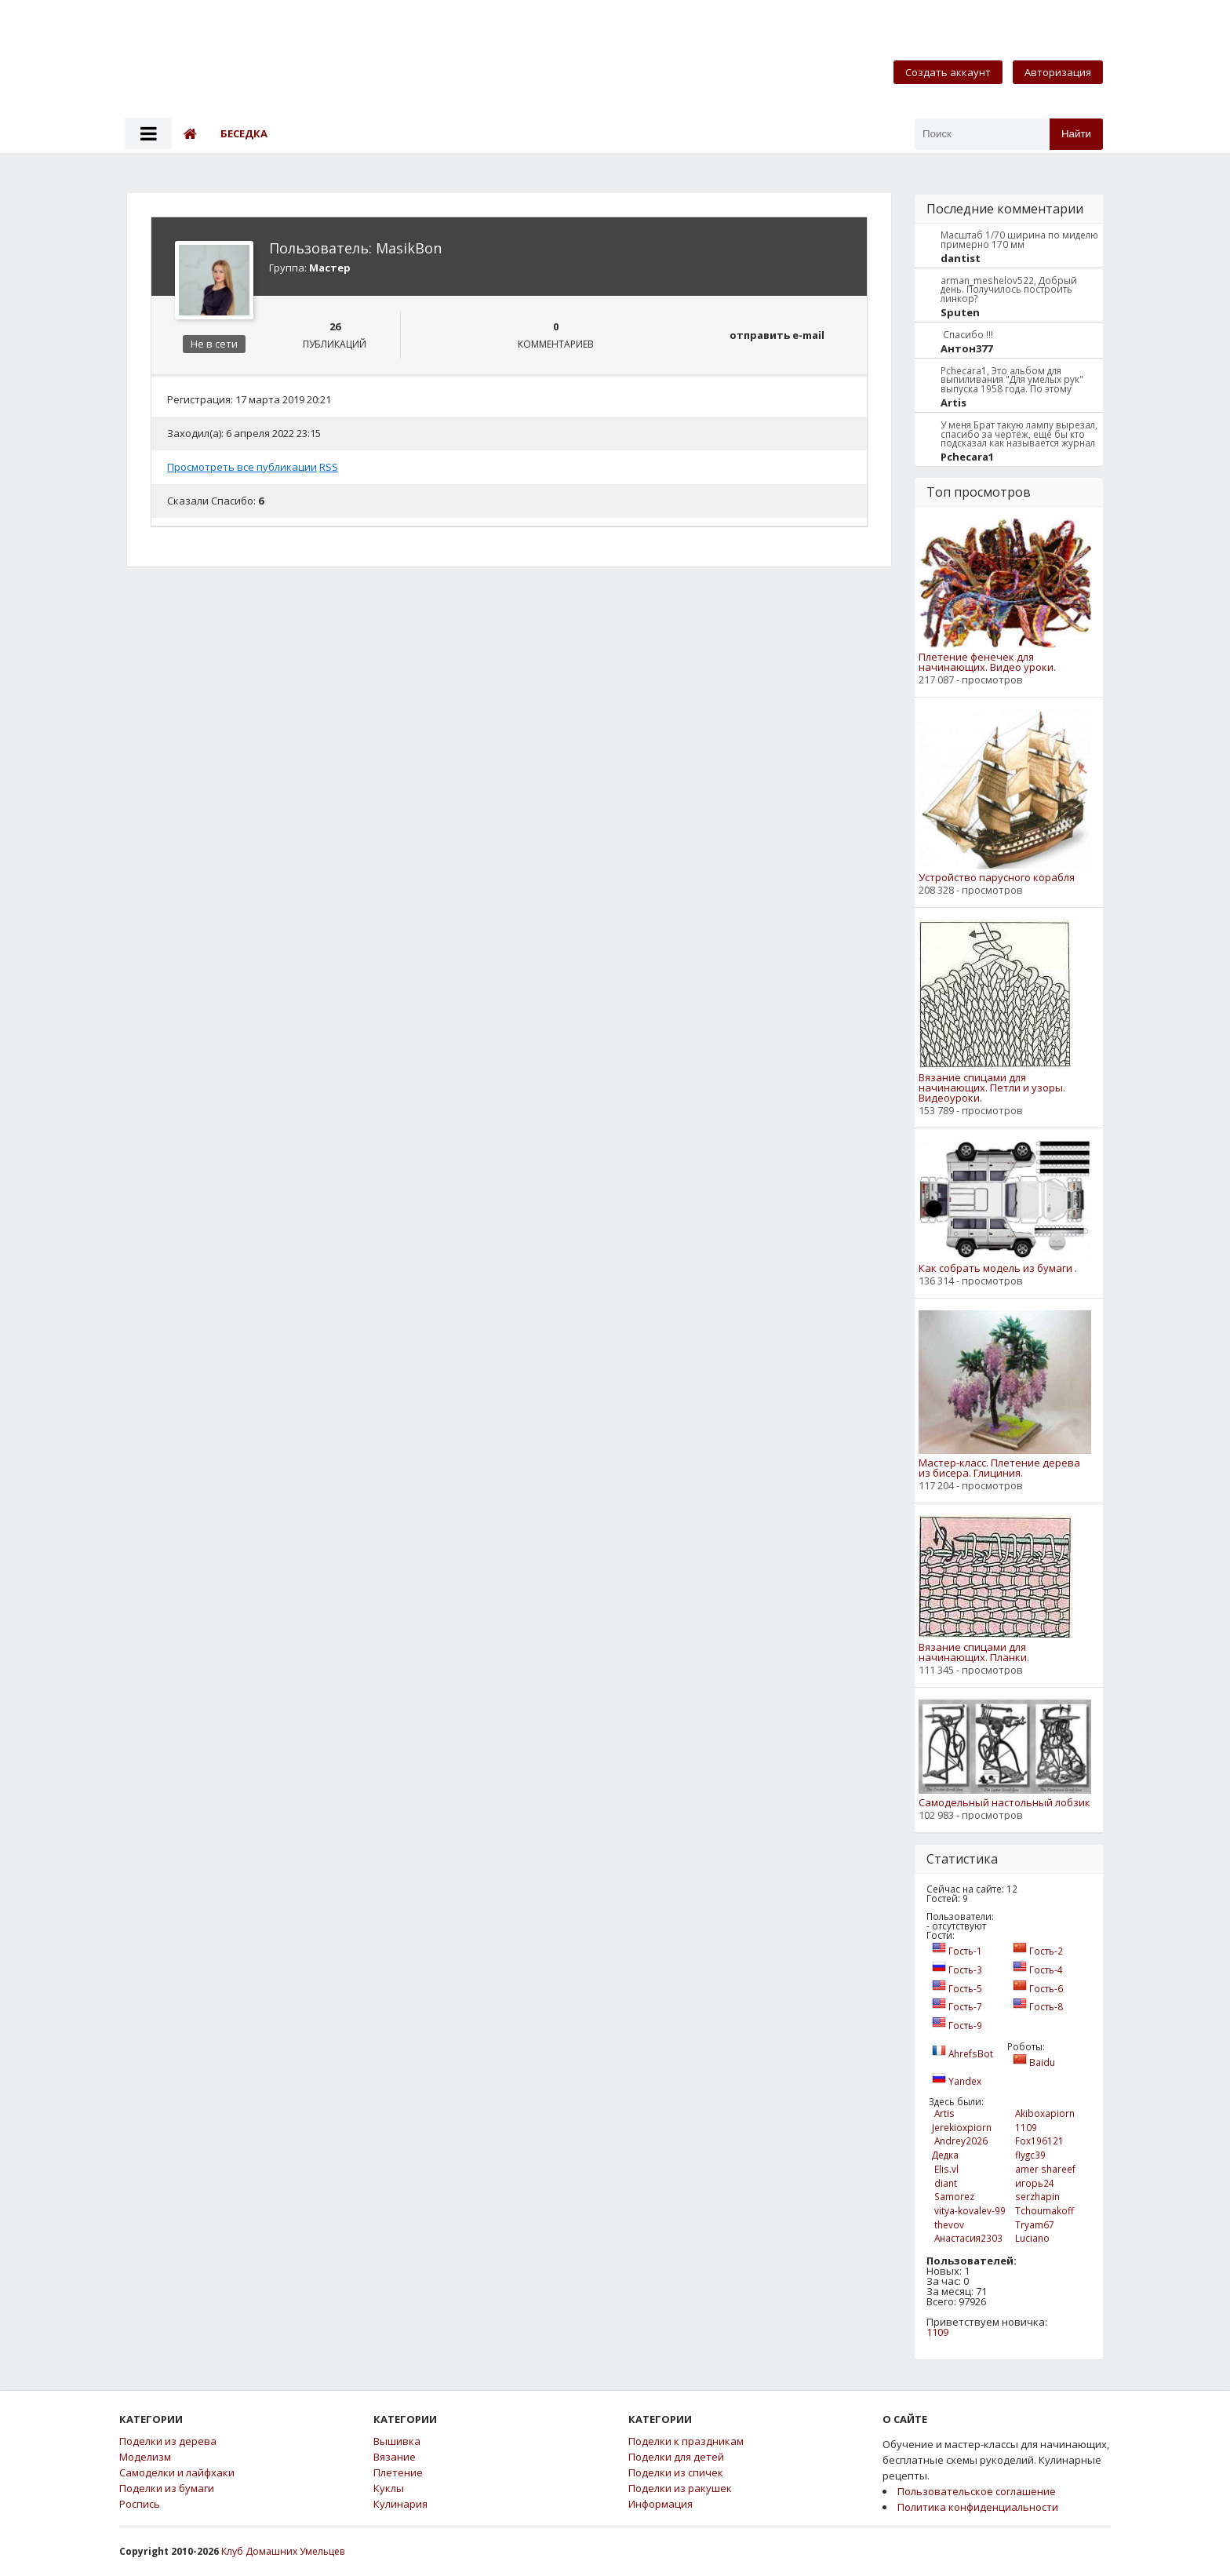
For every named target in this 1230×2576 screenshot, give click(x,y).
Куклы (388, 2488)
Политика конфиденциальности (977, 2507)
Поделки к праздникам (686, 2441)
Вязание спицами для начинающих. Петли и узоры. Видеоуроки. (992, 1088)
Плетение (398, 2473)
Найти (1076, 134)
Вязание (394, 2457)
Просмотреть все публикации (242, 467)
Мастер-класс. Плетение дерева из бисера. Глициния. (999, 1468)
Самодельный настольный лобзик (1004, 1803)
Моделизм (145, 2457)
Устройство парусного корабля (997, 878)
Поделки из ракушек (680, 2488)
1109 (937, 2332)
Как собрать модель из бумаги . (998, 1268)
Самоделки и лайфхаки (177, 2473)
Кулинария (400, 2504)
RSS (328, 467)
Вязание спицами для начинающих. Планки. (974, 1652)
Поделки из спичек (675, 2473)
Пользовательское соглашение (976, 2491)
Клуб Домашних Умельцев (282, 2551)
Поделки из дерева (168, 2441)
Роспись (139, 2504)
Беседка (243, 133)
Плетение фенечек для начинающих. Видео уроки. (987, 662)
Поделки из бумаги (166, 2488)
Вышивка (396, 2441)
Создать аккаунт (948, 72)
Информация (660, 2504)
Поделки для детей (676, 2457)
